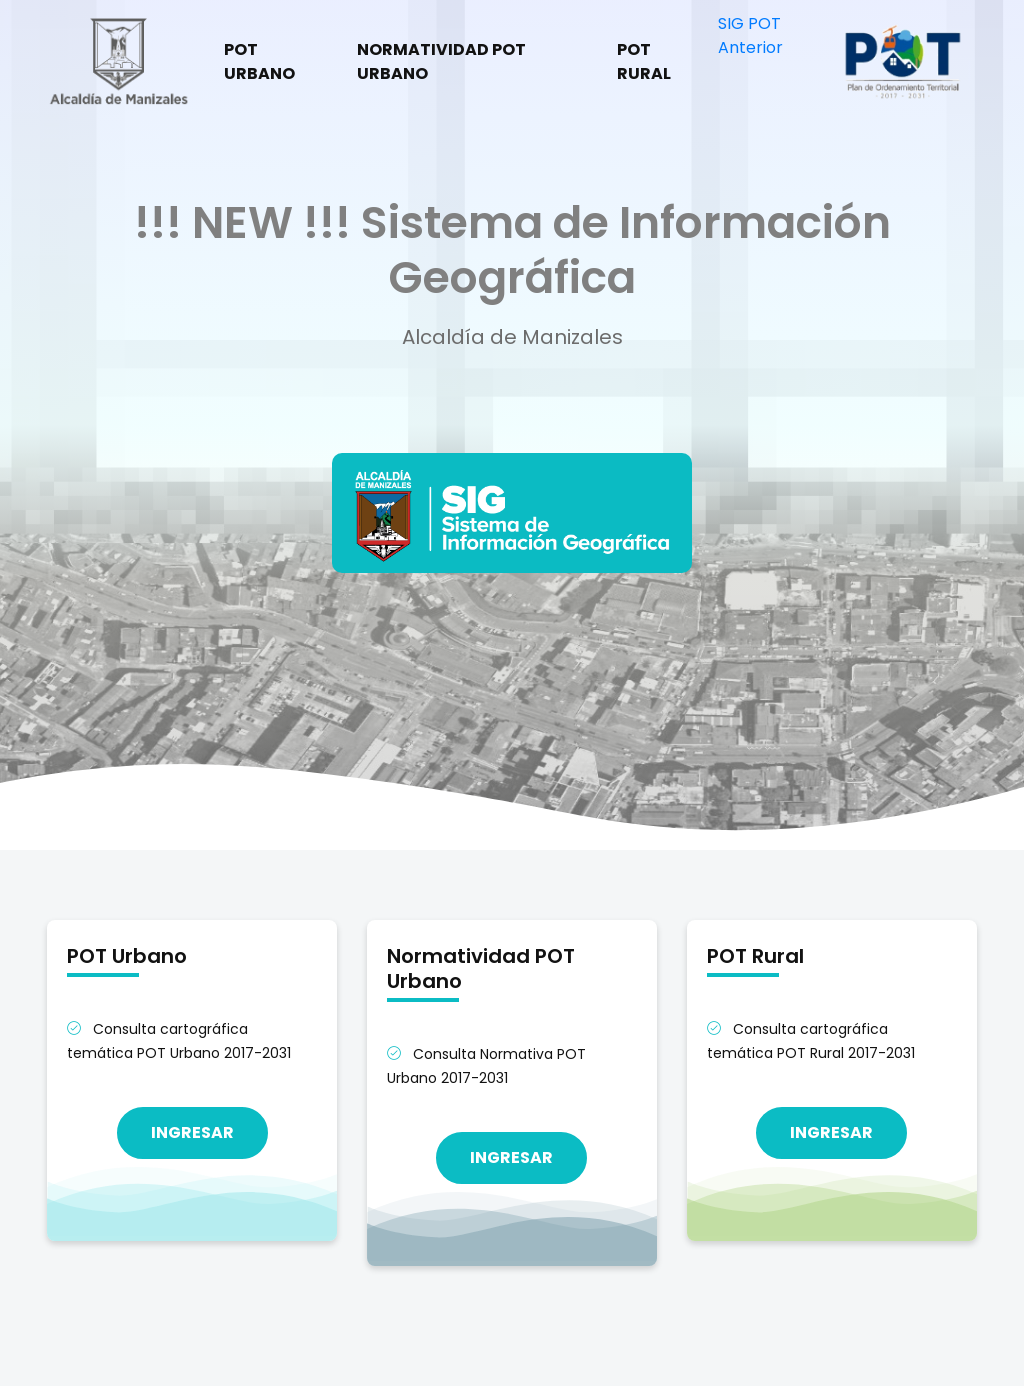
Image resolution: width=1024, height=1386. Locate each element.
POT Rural (644, 61)
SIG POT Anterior (750, 35)
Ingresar (192, 1132)
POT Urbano (259, 61)
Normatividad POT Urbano (441, 61)
